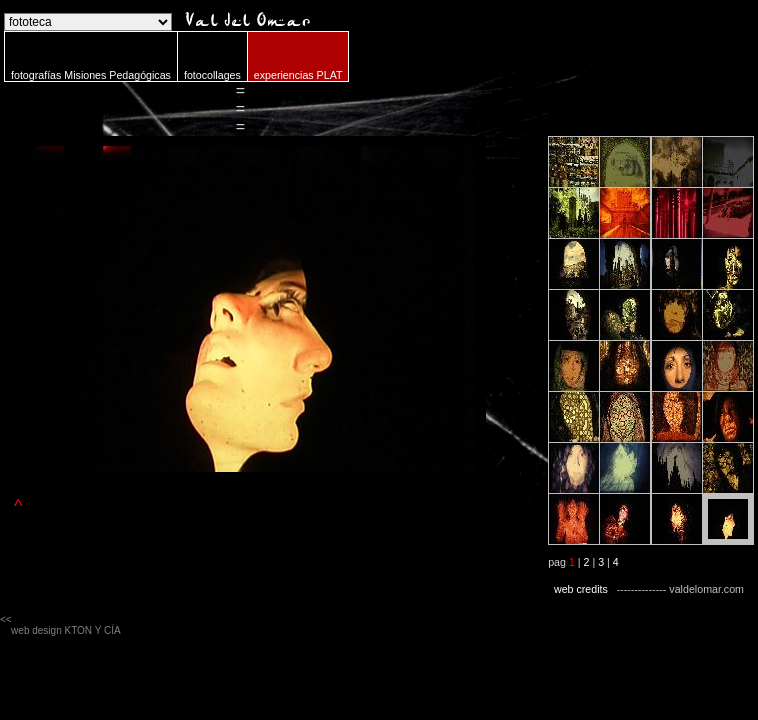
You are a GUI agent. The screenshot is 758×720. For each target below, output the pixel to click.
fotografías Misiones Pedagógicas (91, 75)
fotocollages (212, 75)
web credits (581, 589)
